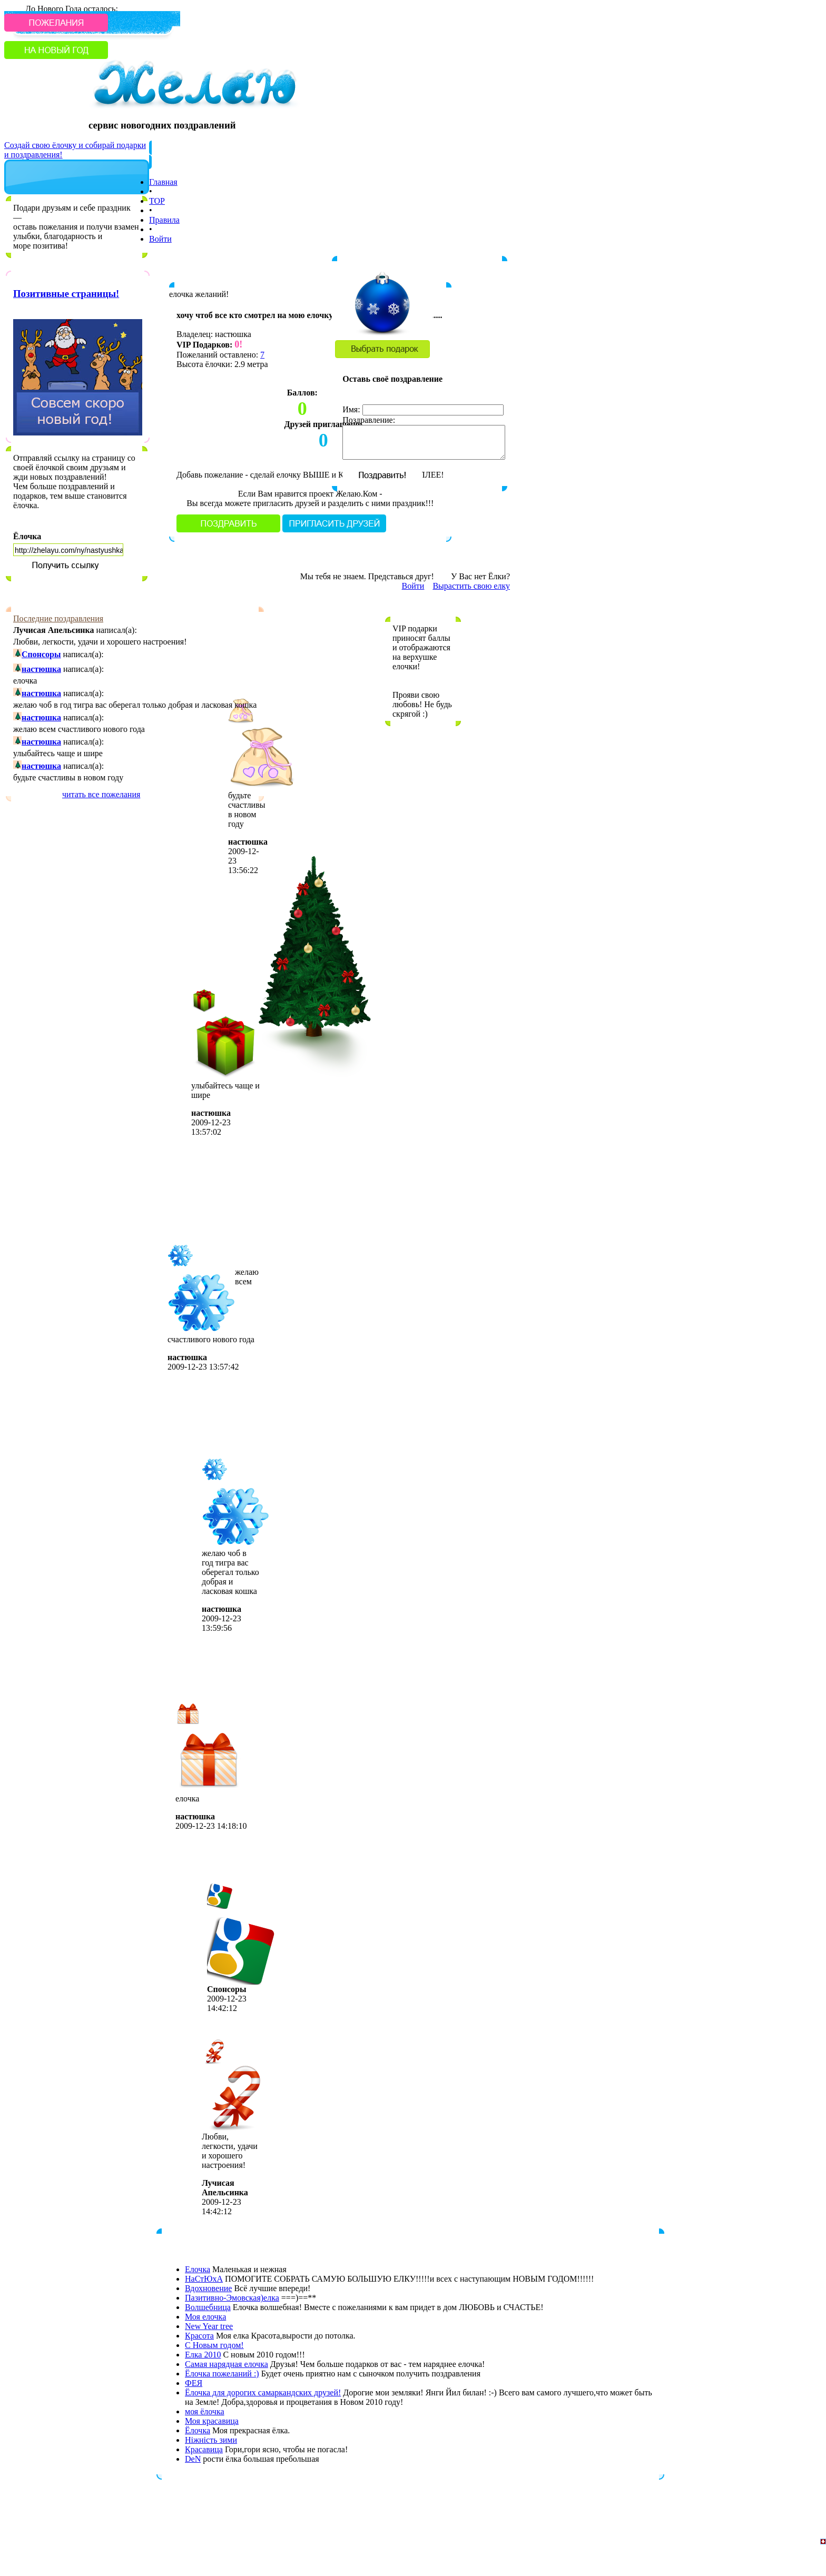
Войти (160, 238)
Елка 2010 (203, 2354)
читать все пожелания (101, 794)
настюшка (41, 669)
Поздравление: (368, 419)
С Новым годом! (214, 2345)
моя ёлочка (204, 2411)
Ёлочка (27, 536)
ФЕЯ (193, 2383)
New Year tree (209, 2326)
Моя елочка (205, 2316)
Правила (164, 219)
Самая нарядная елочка (226, 2364)
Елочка (197, 2269)
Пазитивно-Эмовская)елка (232, 2297)
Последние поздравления (58, 618)
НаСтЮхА (204, 2278)
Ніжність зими (211, 2439)
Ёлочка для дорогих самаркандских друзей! (263, 2392)
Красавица (204, 2449)
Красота (199, 2335)
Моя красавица (212, 2420)
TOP (157, 200)
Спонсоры (41, 654)
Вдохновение (208, 2288)
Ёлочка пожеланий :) (222, 2373)
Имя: (351, 409)
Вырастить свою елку (471, 585)
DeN (193, 2458)
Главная (163, 181)
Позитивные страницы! (66, 293)
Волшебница (208, 2307)
